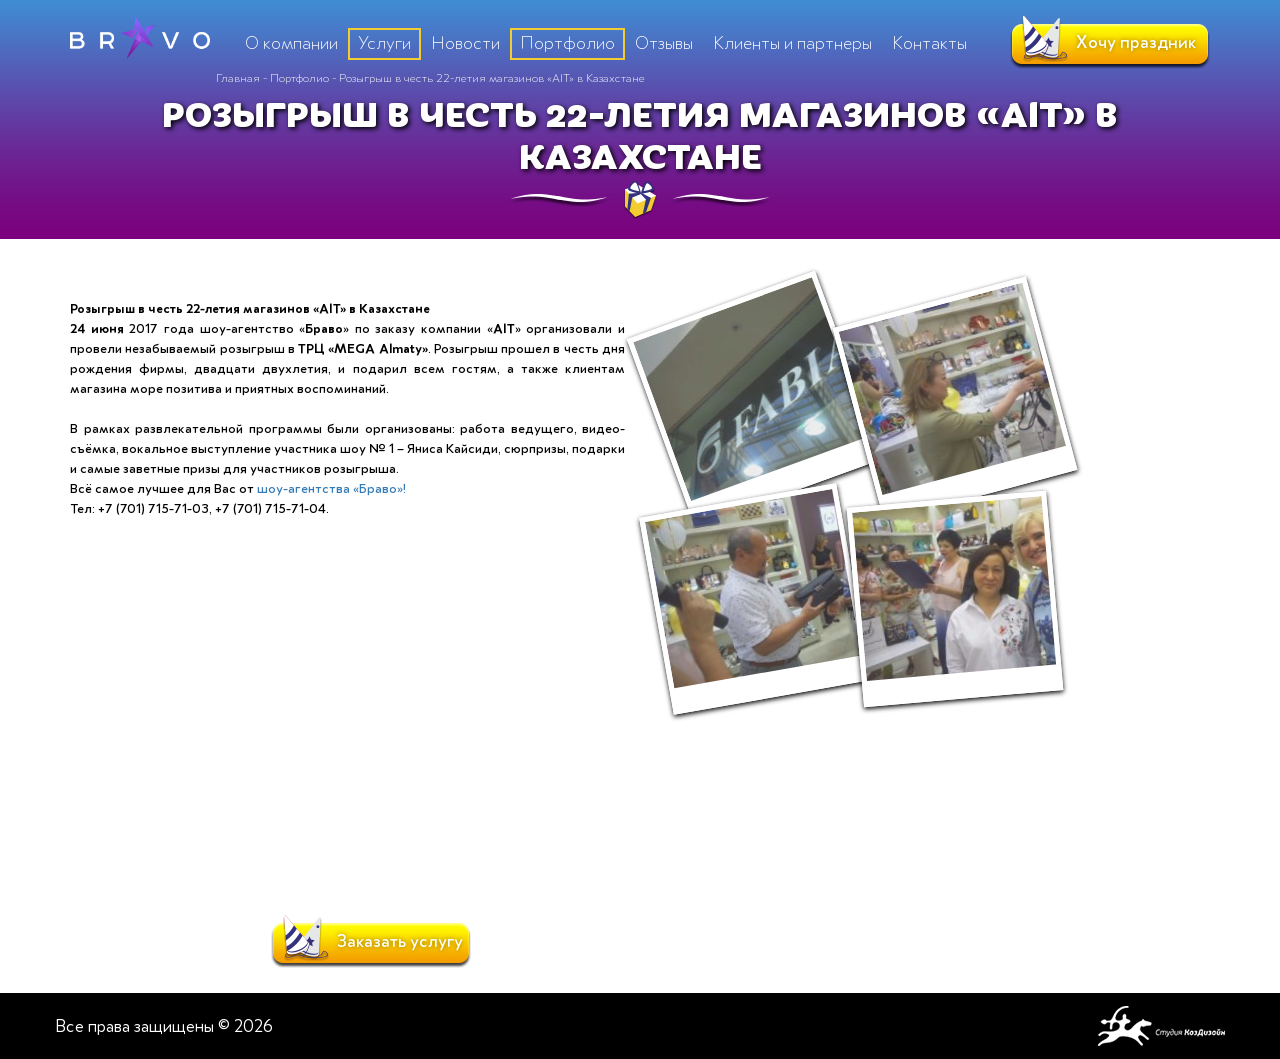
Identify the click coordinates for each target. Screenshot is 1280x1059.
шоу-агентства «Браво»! (331, 488)
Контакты (929, 43)
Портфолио (299, 78)
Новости (465, 43)
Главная (238, 78)
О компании (291, 43)
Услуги (384, 43)
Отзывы (664, 43)
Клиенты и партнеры (792, 43)
